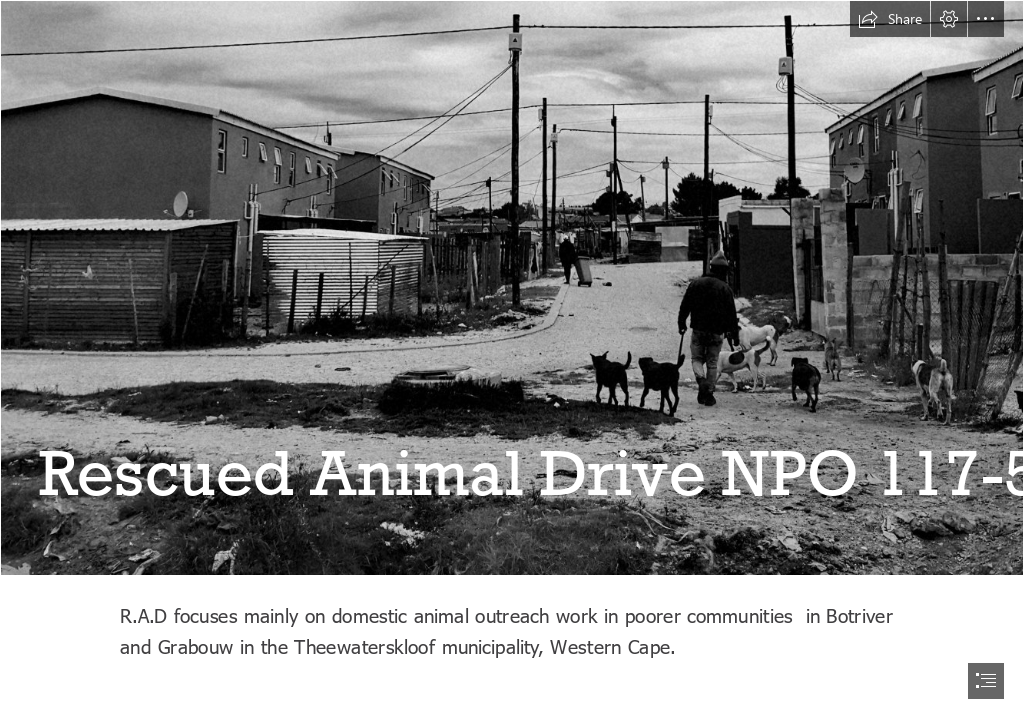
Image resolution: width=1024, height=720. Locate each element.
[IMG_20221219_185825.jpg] (512, 288)
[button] (890, 19)
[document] (512, 360)
